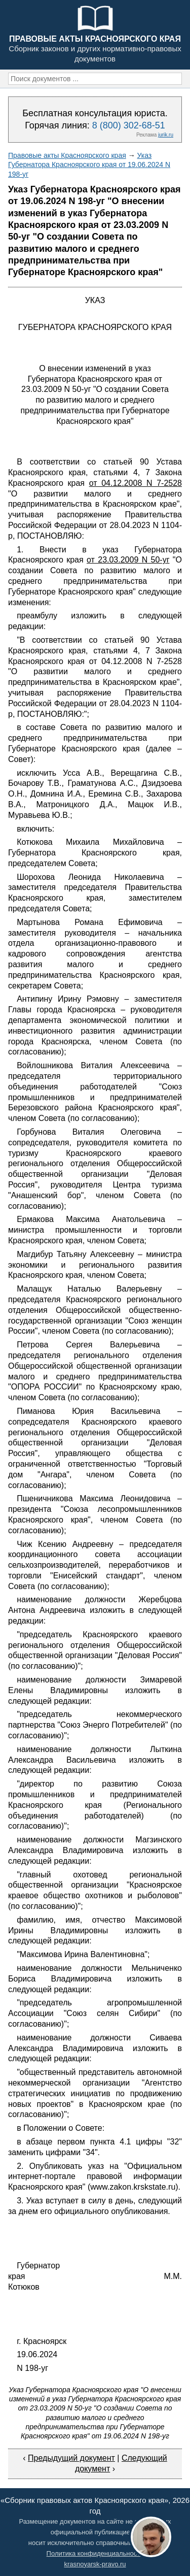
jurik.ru (165, 135)
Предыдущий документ (71, 2458)
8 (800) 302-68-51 (128, 125)
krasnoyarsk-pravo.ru (95, 2564)
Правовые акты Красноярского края (67, 155)
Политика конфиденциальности (95, 2553)
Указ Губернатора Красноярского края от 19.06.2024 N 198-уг (89, 164)
